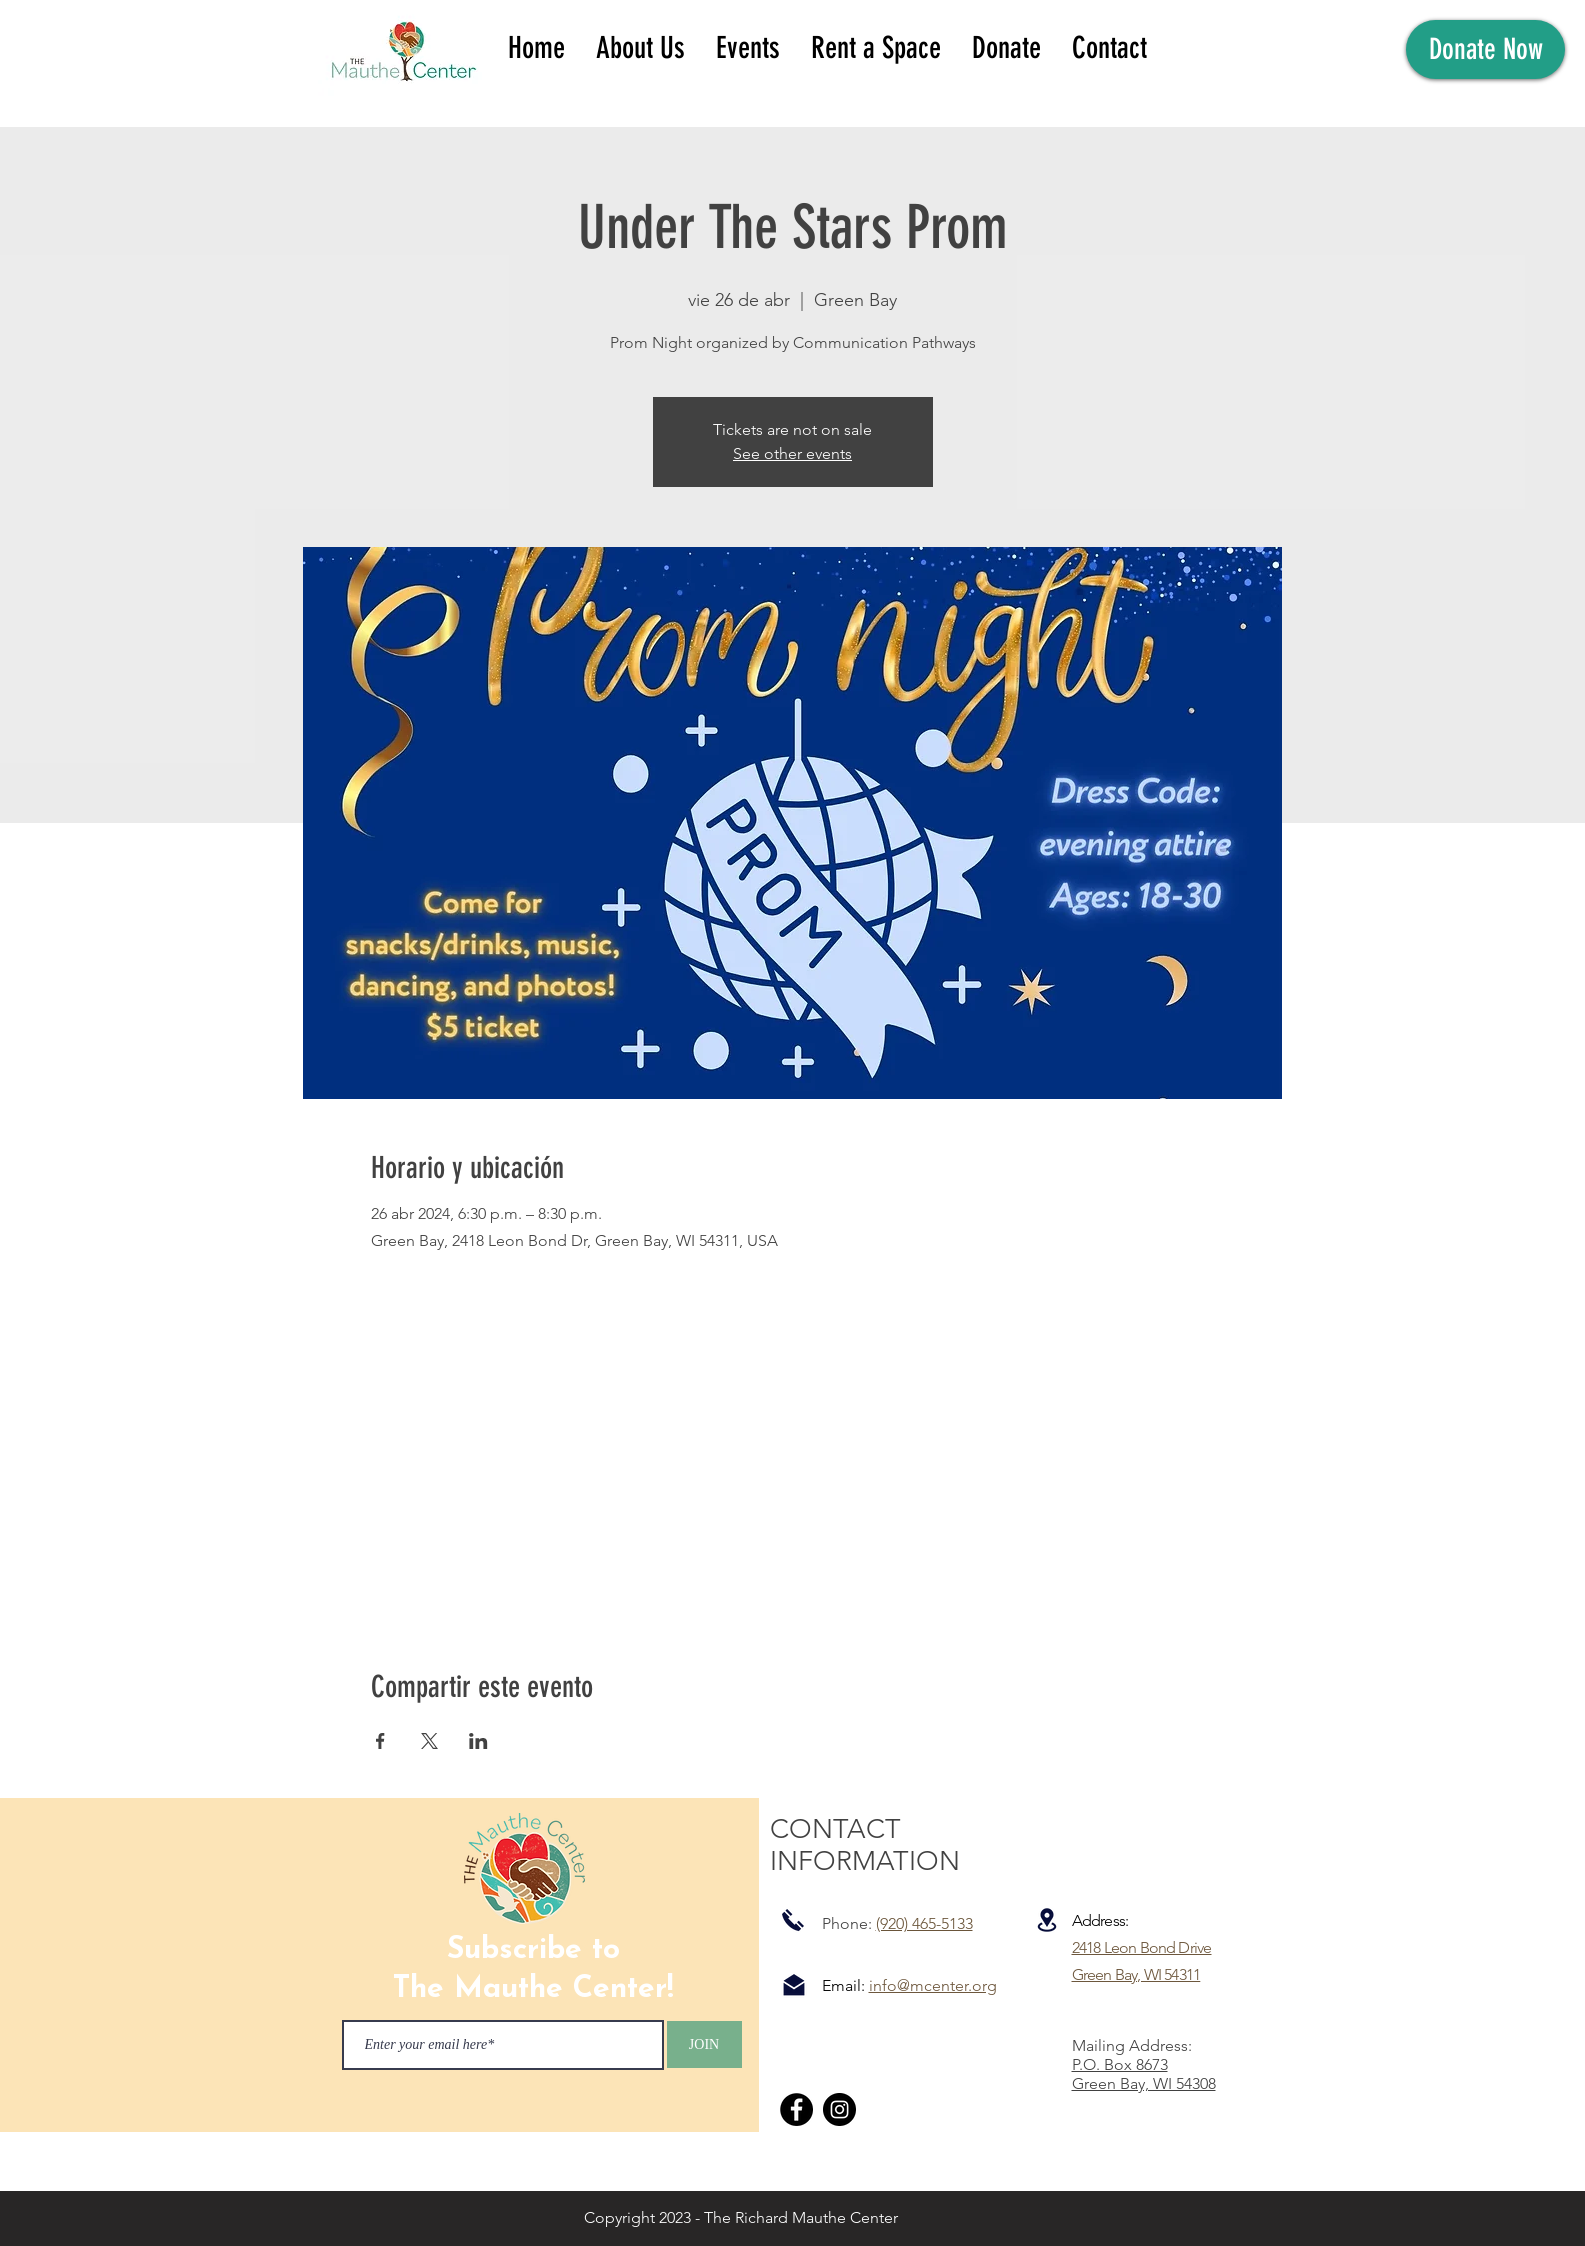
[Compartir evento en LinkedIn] (478, 1741)
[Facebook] (796, 2109)
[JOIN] (704, 2044)
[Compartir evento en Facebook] (380, 1741)
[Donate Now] (1485, 49)
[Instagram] (839, 2109)
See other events (792, 453)
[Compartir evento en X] (429, 1741)
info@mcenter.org (933, 1985)
